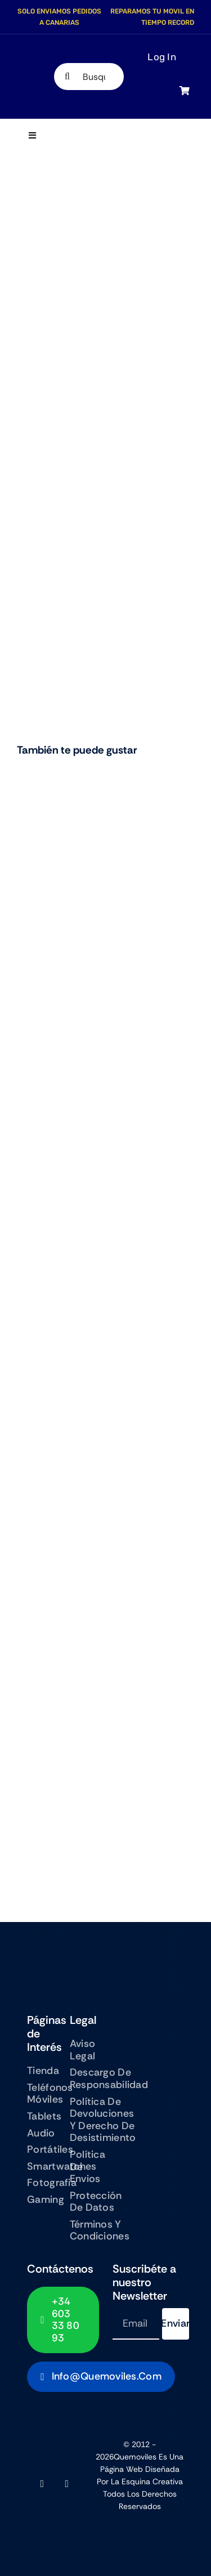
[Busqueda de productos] (89, 76)
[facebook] (42, 2483)
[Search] (67, 76)
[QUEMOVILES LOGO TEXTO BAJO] (33, 75)
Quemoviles (135, 2457)
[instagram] (67, 2483)
